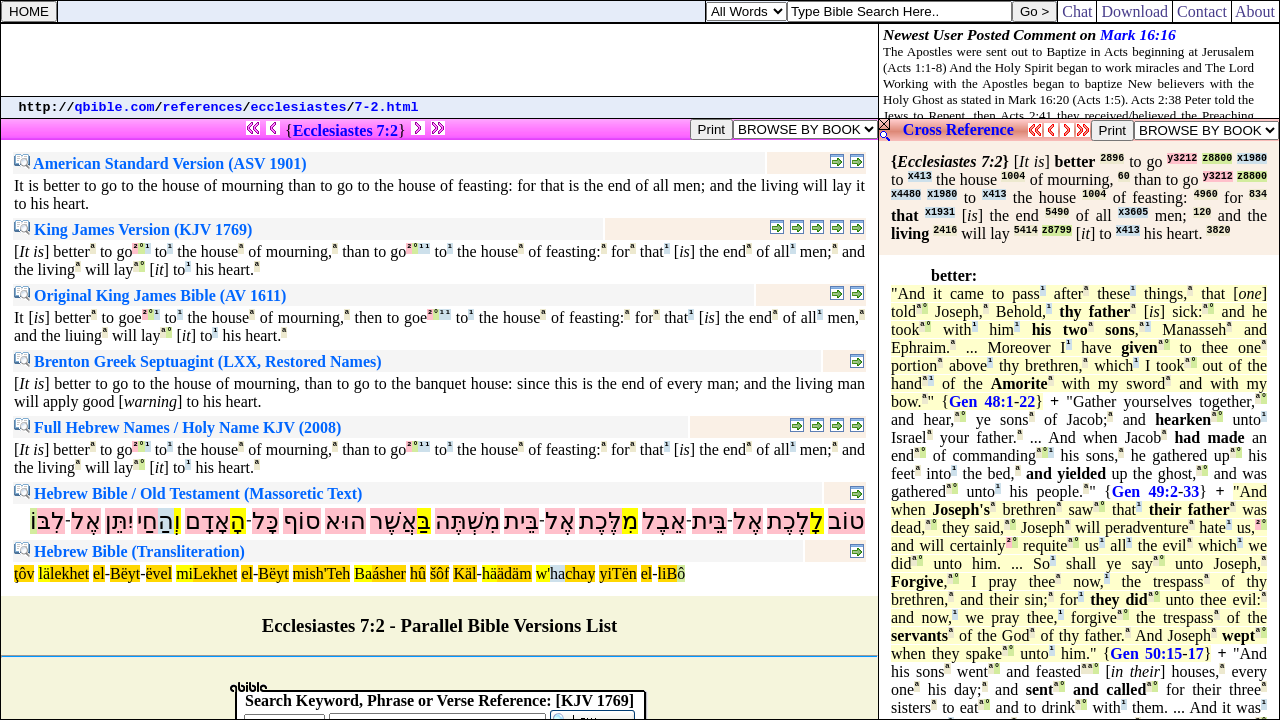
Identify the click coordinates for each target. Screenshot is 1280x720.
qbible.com (115, 107)
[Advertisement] (440, 60)
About (1255, 11)
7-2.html (387, 107)
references (203, 107)
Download (1134, 11)
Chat (1077, 11)
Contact (1202, 11)
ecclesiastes (299, 107)
